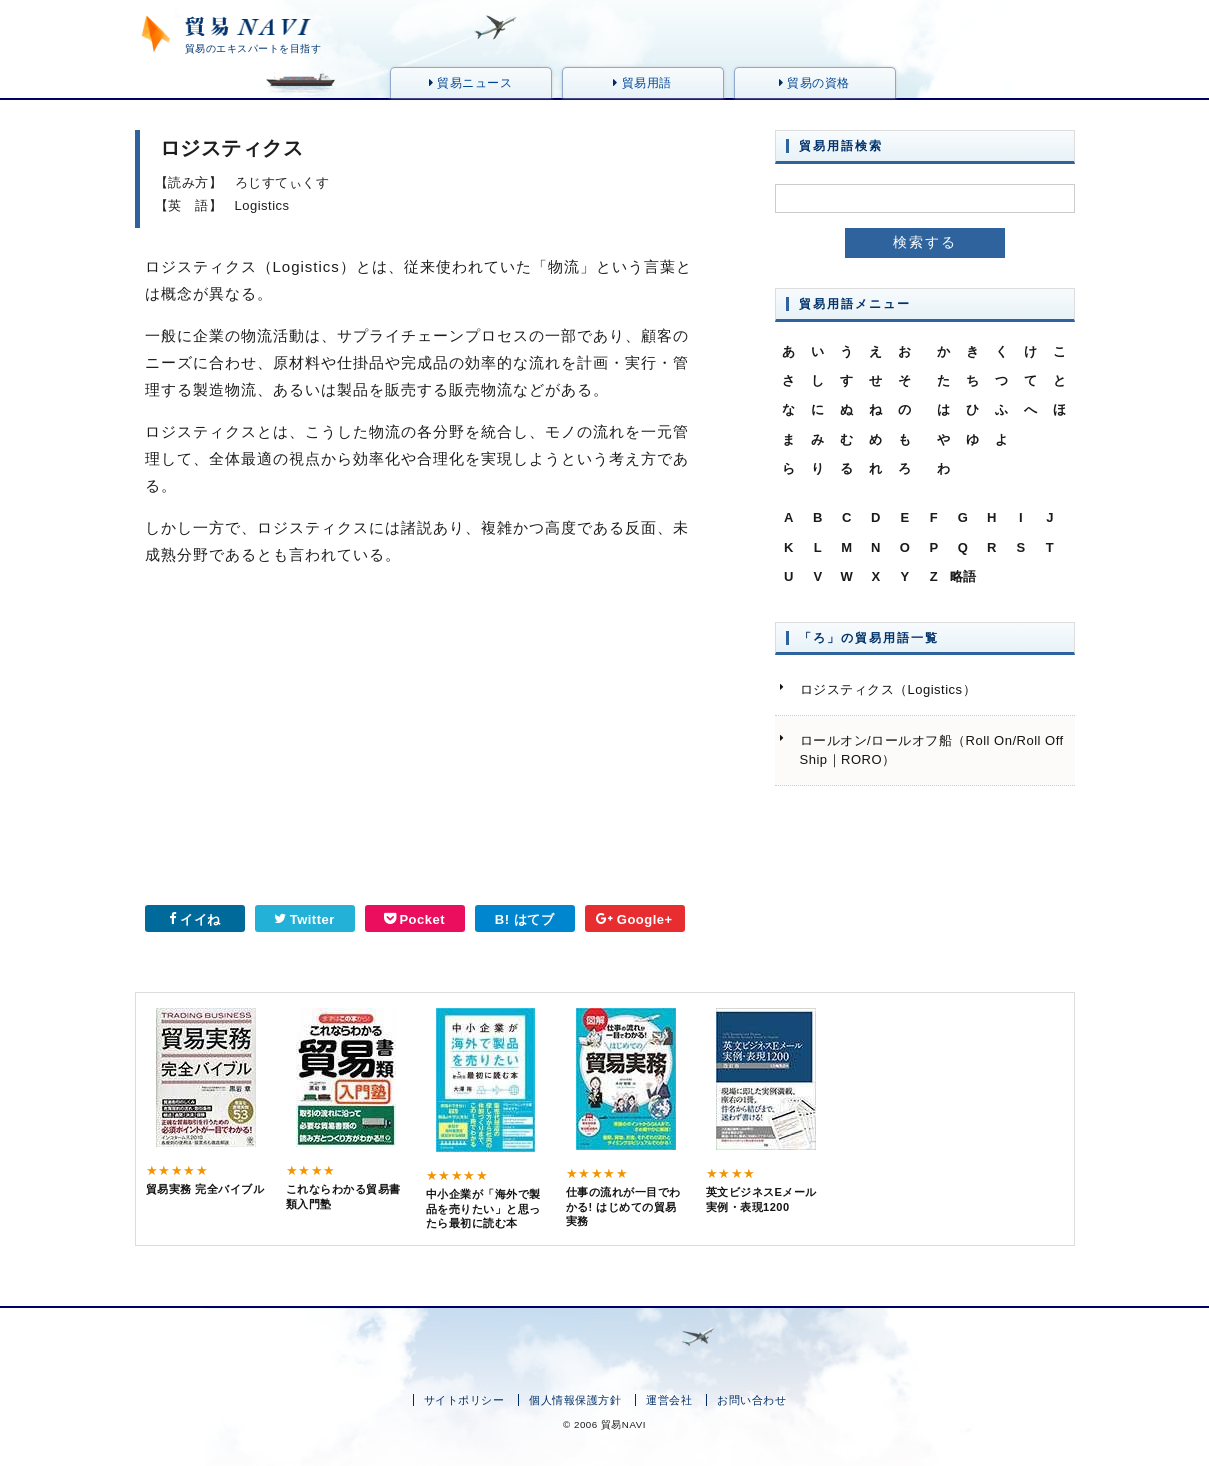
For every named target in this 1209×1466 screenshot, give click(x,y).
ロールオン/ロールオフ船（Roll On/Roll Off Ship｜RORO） (932, 750)
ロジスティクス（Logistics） (888, 689)
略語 (963, 576)
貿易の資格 (814, 83)
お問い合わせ (751, 1400)
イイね (195, 919)
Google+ (634, 919)
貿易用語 (642, 83)
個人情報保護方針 (575, 1400)
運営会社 (669, 1400)
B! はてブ (524, 919)
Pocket (414, 919)
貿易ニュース (470, 83)
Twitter (304, 919)
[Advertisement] (270, 743)
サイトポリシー (464, 1400)
